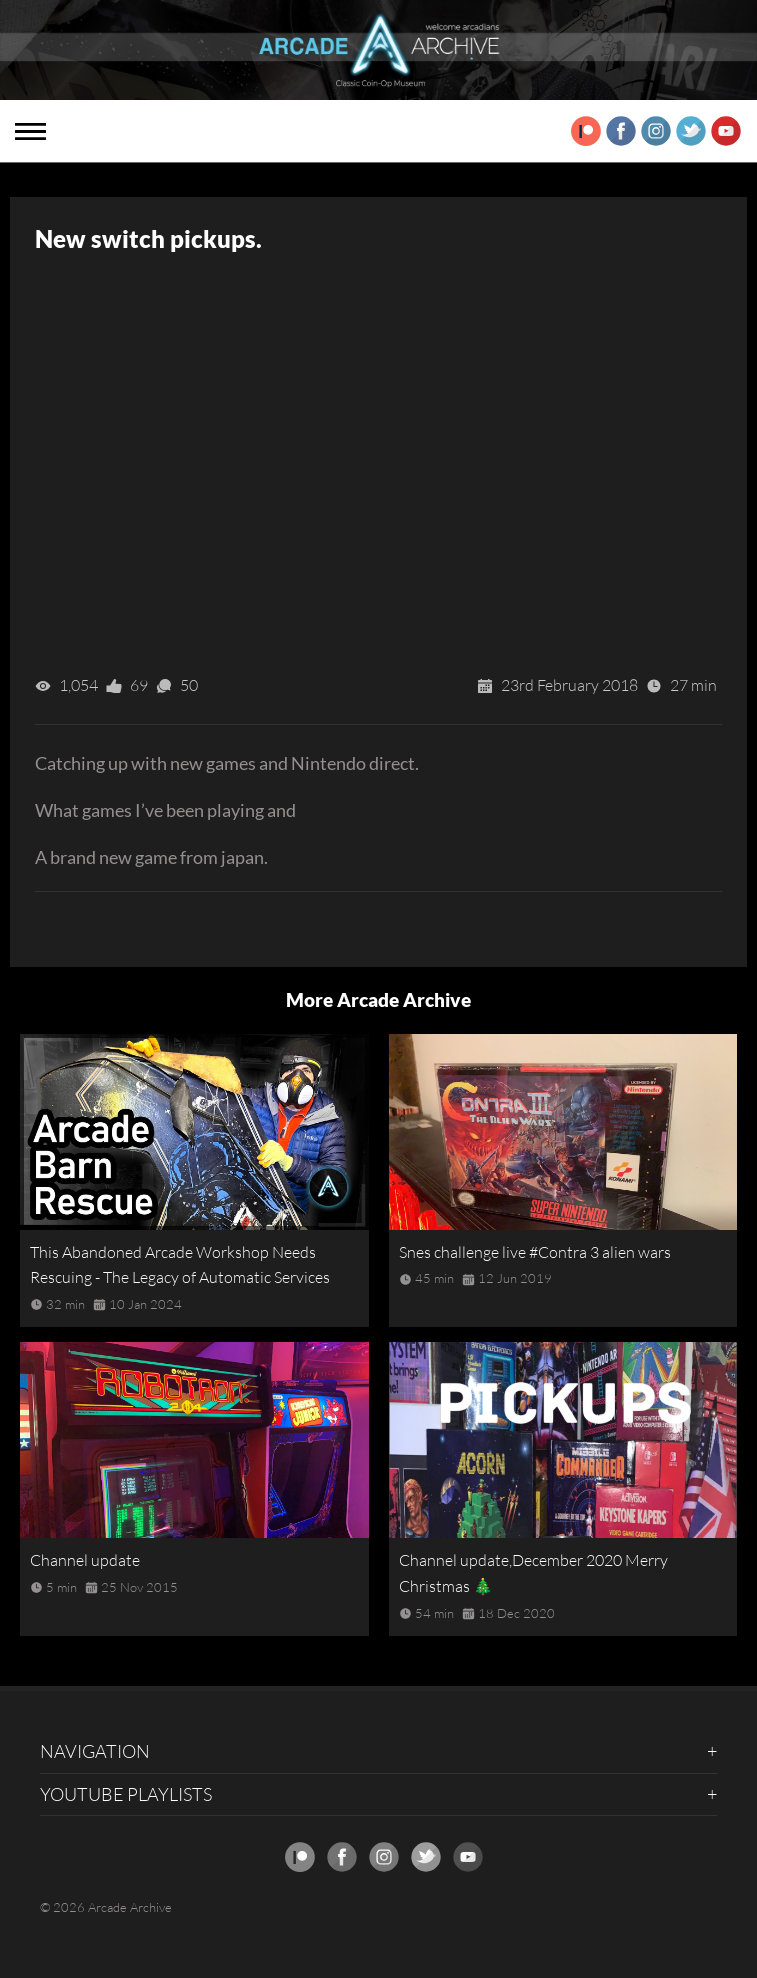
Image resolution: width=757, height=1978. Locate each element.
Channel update (85, 1560)
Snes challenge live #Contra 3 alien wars (535, 1252)
